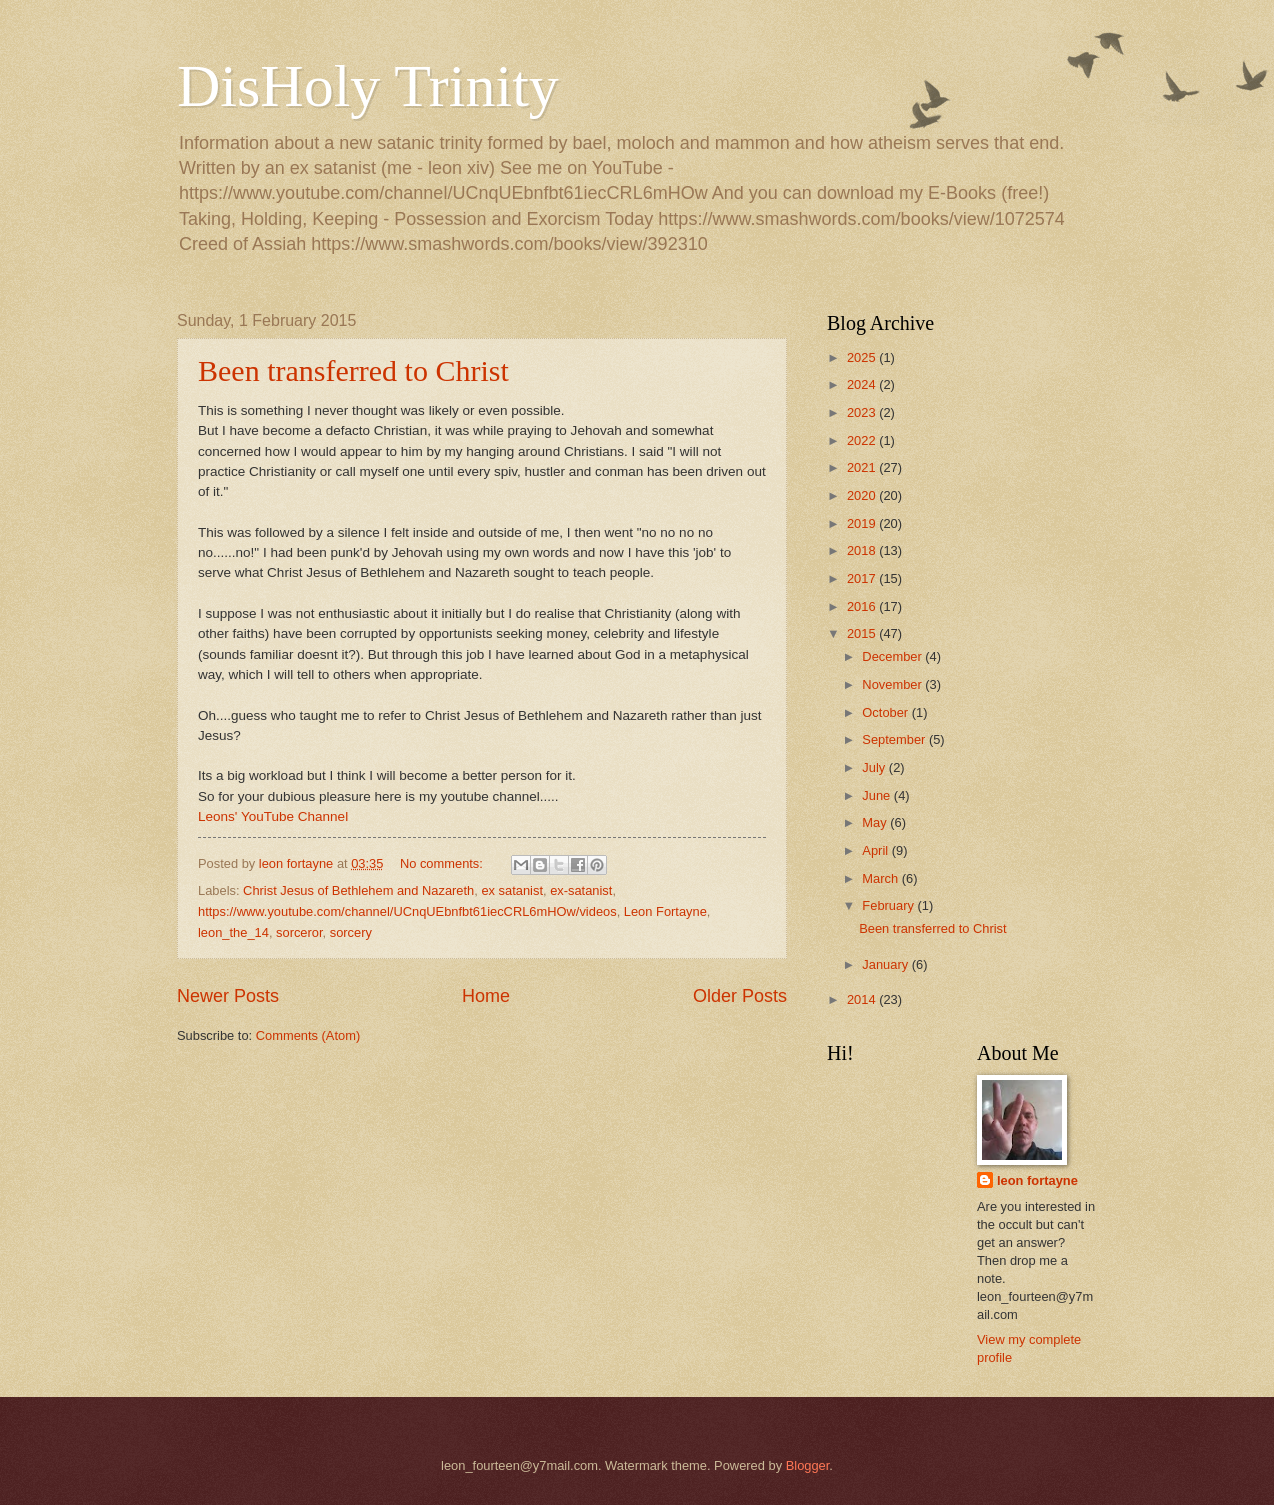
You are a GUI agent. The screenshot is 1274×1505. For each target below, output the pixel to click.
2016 (863, 606)
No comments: (443, 863)
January (886, 964)
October (886, 712)
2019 (863, 523)
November (893, 684)
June (878, 795)
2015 (863, 633)
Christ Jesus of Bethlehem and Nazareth (358, 890)
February (889, 905)
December (893, 656)
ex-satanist (581, 890)
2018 (863, 550)
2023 (863, 412)
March (881, 878)
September (895, 739)
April (876, 850)
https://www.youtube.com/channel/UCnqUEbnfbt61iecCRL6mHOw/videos (407, 911)
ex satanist (512, 890)
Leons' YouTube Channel (273, 816)
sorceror (299, 932)
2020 (863, 495)
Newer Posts (228, 996)
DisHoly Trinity (368, 86)
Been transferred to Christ (353, 370)
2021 (863, 467)
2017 (863, 578)
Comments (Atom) (308, 1035)
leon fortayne (1037, 1180)
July (875, 767)
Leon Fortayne (665, 911)
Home (486, 996)
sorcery (351, 932)
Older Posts (740, 996)
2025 (863, 357)
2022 (863, 440)
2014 (863, 999)
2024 (863, 384)
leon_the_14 (233, 932)
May (876, 822)
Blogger (808, 1465)
